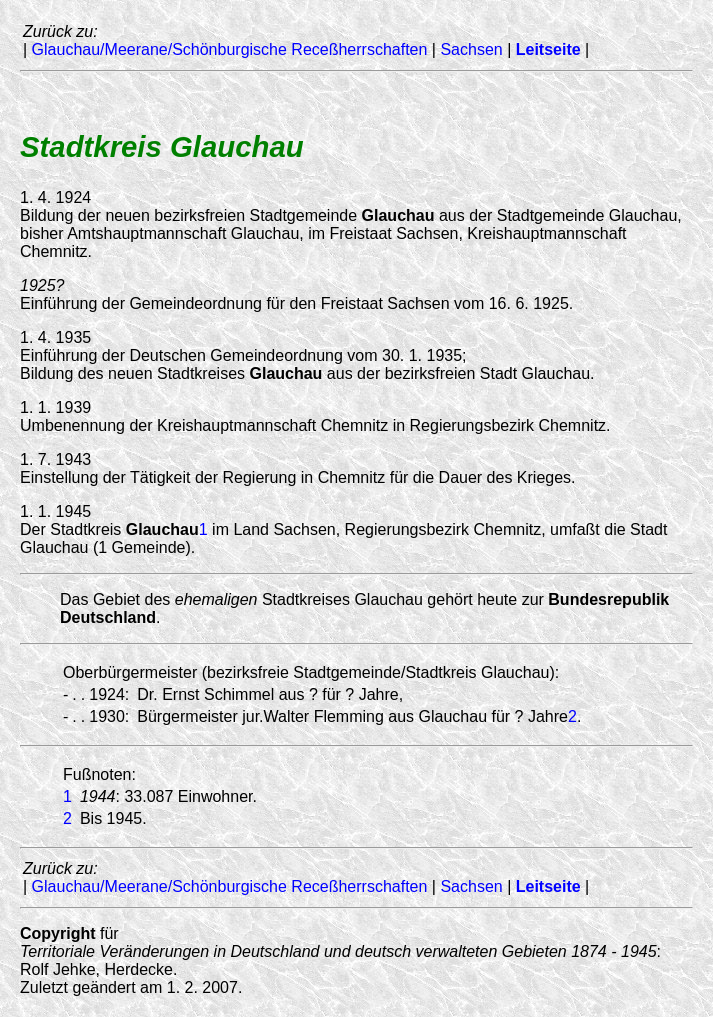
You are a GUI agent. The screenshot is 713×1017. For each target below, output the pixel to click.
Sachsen (471, 49)
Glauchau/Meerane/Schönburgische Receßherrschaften (230, 49)
